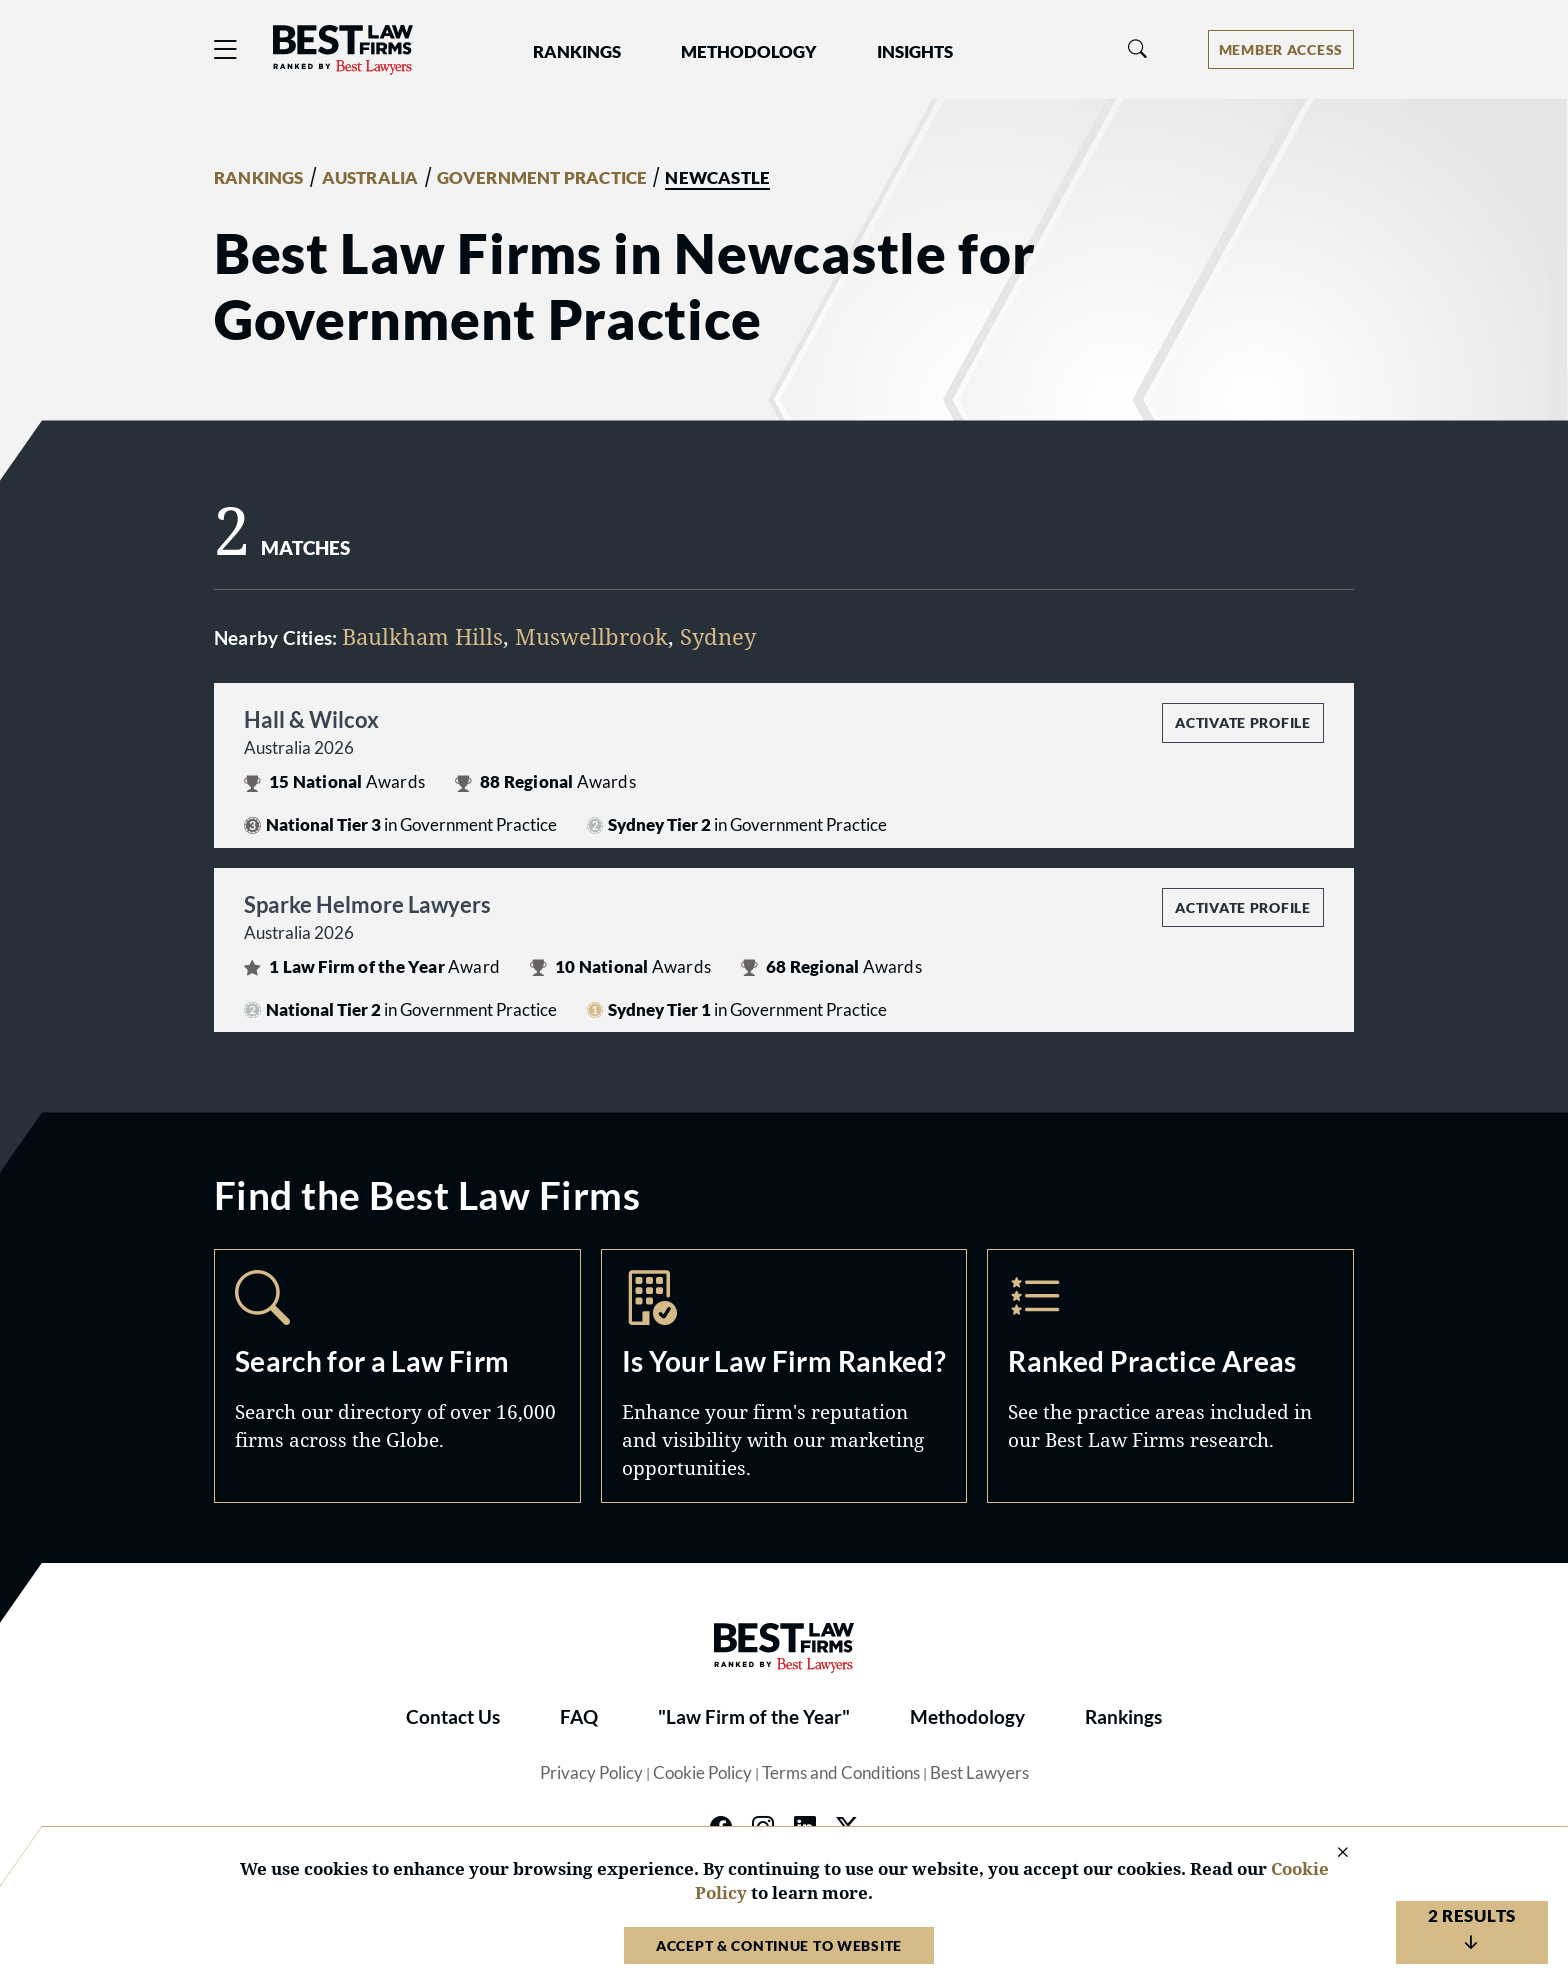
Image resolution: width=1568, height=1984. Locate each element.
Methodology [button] (749, 52)
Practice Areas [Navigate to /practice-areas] (1170, 1376)
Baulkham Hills (422, 636)
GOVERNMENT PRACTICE (542, 178)
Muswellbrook (591, 636)
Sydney (718, 636)
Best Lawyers (979, 1773)
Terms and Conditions (841, 1773)
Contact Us (453, 1717)
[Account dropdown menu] (1281, 49)
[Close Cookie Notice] (1330, 1853)
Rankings (1123, 1717)
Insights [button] (915, 52)
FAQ (579, 1717)
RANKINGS (259, 178)
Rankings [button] (577, 52)
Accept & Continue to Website (779, 1945)
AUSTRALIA (370, 178)
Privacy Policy (591, 1773)
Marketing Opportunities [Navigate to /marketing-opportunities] (784, 1376)
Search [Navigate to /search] (397, 1376)
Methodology (967, 1717)
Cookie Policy (702, 1773)
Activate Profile (1242, 722)
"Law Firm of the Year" (754, 1717)
